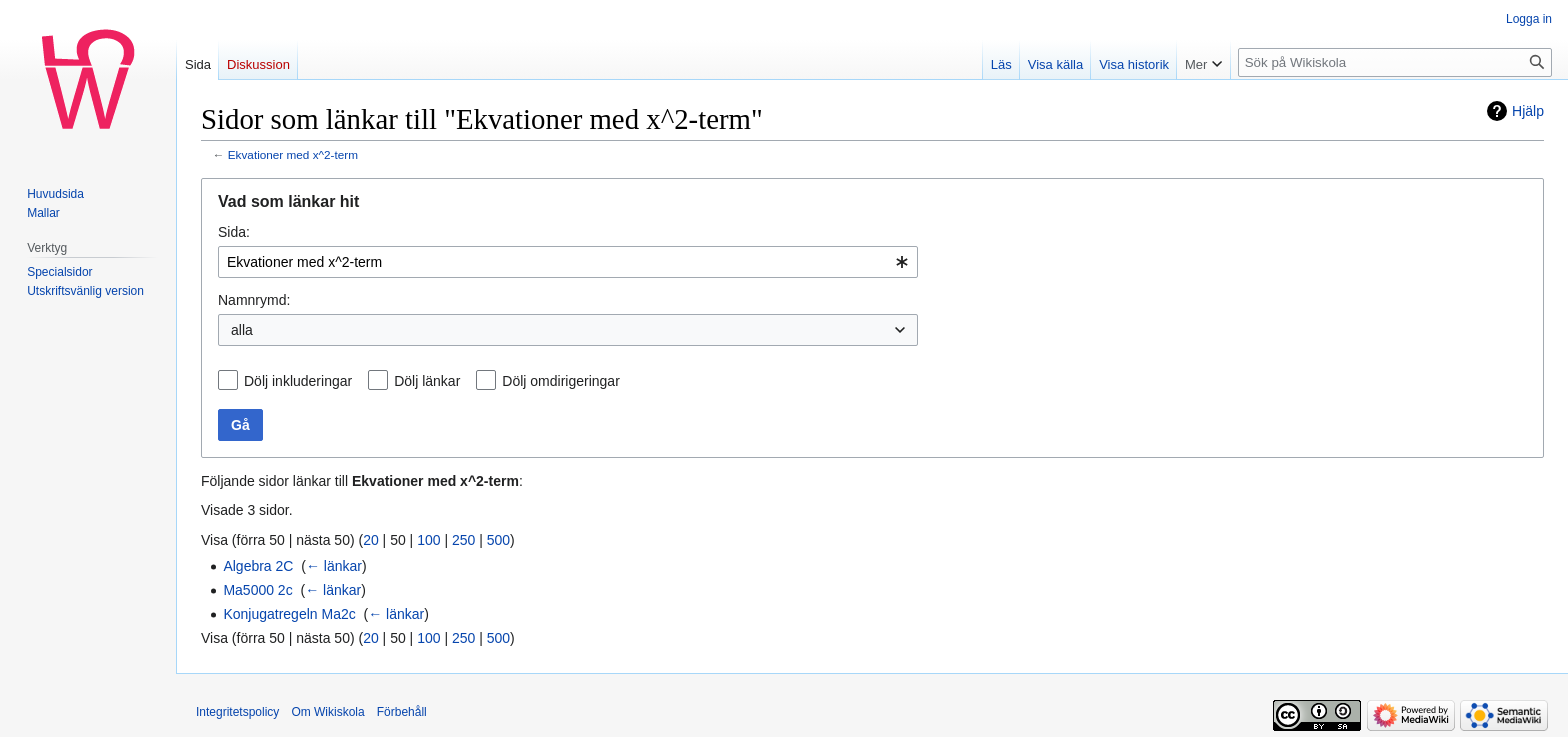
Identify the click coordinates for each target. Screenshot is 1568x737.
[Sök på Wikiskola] (1395, 62)
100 (428, 540)
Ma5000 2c (257, 590)
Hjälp (1528, 111)
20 (371, 540)
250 (463, 540)
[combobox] (568, 262)
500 (498, 540)
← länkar (334, 566)
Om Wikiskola (327, 712)
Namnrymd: (254, 300)
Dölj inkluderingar (298, 381)
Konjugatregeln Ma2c (289, 614)
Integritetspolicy (237, 712)
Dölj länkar (427, 381)
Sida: (234, 232)
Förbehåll (402, 712)
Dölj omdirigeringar (561, 381)
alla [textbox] (242, 330)
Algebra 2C (258, 566)
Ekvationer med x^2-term (293, 154)
